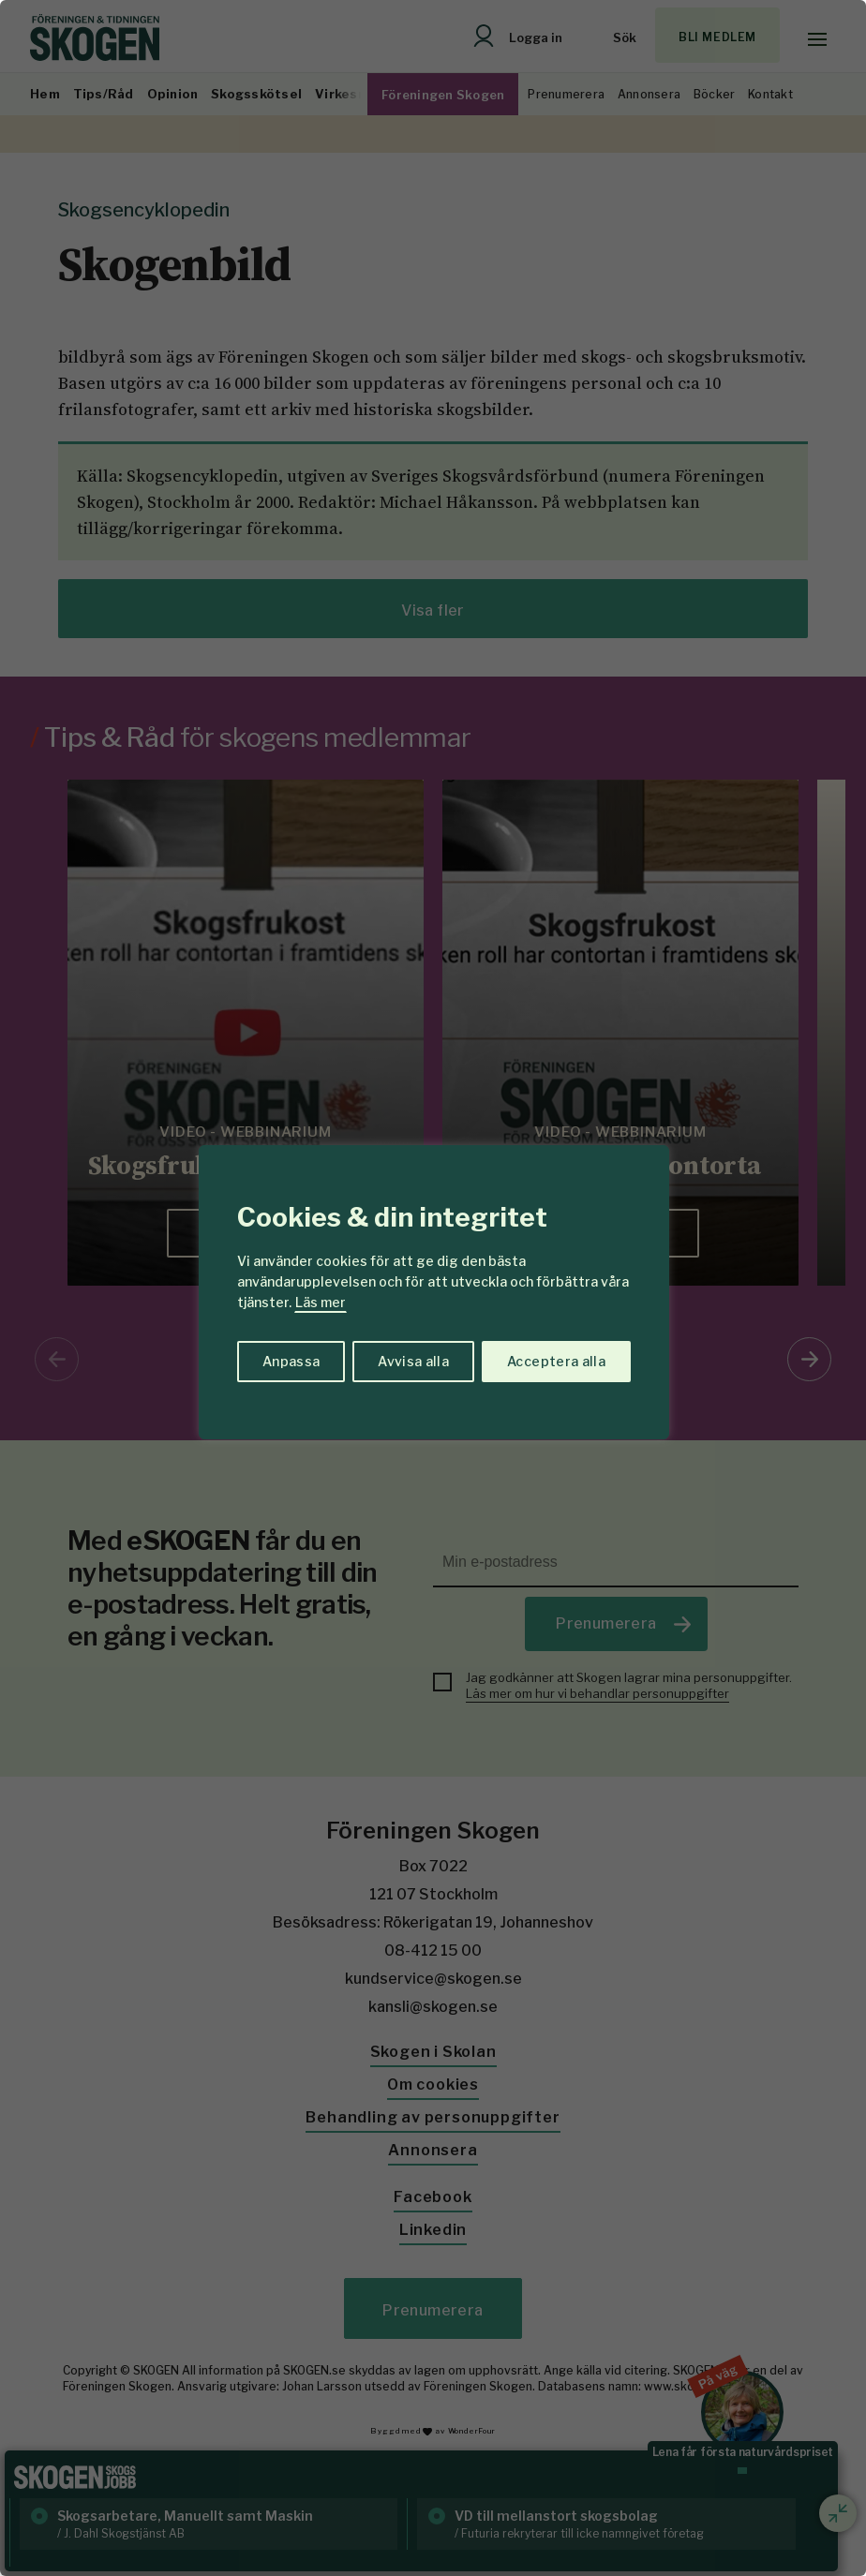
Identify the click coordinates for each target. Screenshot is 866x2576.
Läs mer (320, 1302)
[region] (433, 1288)
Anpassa (291, 1361)
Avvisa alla (413, 1361)
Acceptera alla (556, 1361)
